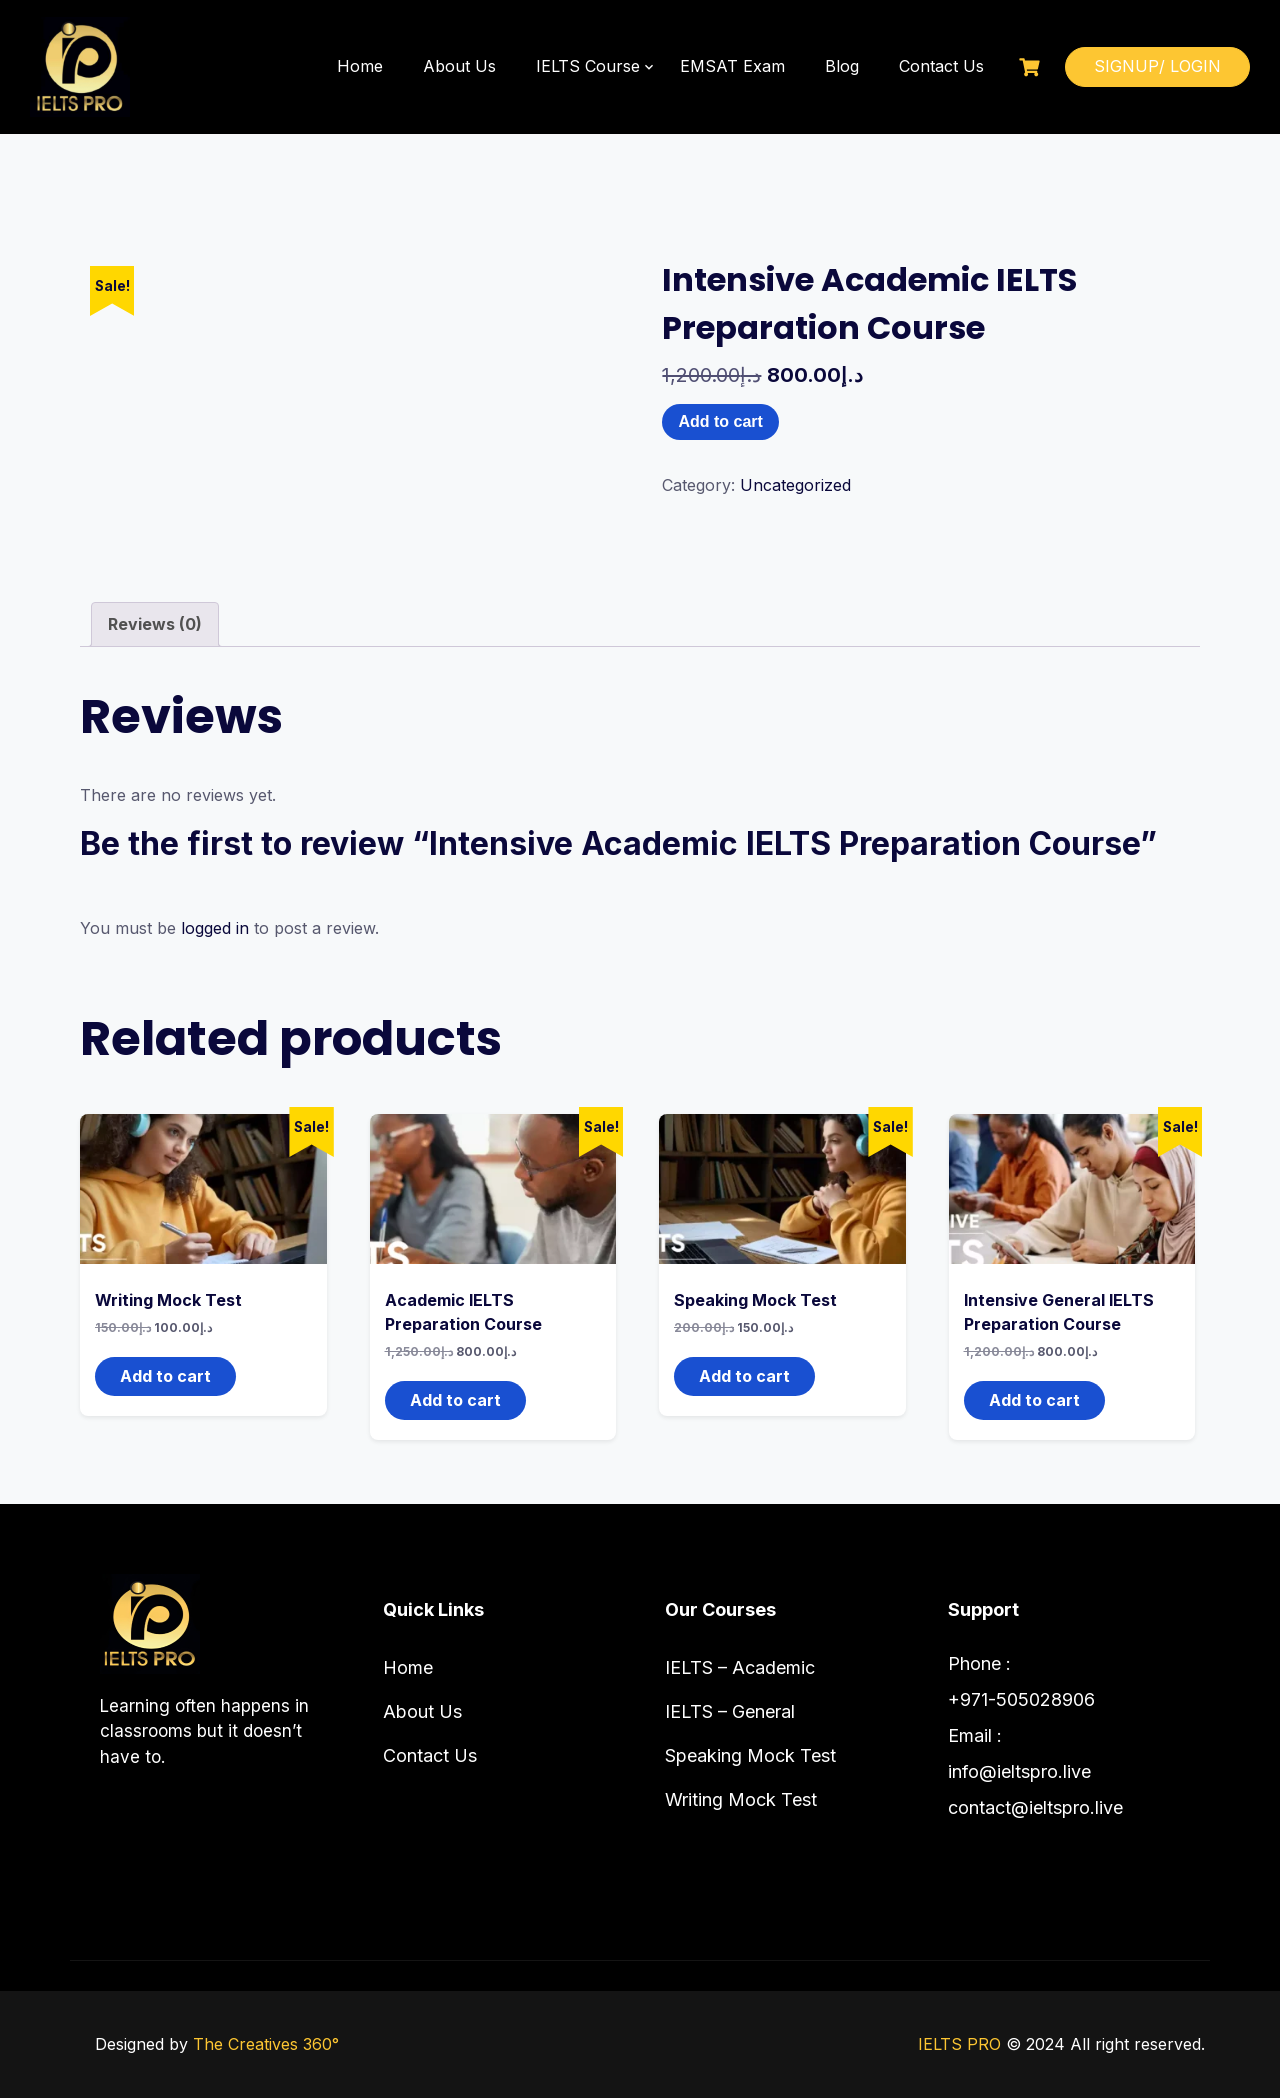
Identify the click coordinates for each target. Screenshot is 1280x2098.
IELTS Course (588, 66)
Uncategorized (795, 485)
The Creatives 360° (266, 2044)
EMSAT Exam (732, 66)
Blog (842, 66)
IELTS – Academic (740, 1667)
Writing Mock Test (741, 1799)
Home (360, 66)
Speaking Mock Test (750, 1755)
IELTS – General (730, 1711)
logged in (215, 928)
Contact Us (941, 66)
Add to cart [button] (165, 1376)
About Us (459, 66)
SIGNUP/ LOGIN (1157, 66)
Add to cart (720, 421)
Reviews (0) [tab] (155, 624)
